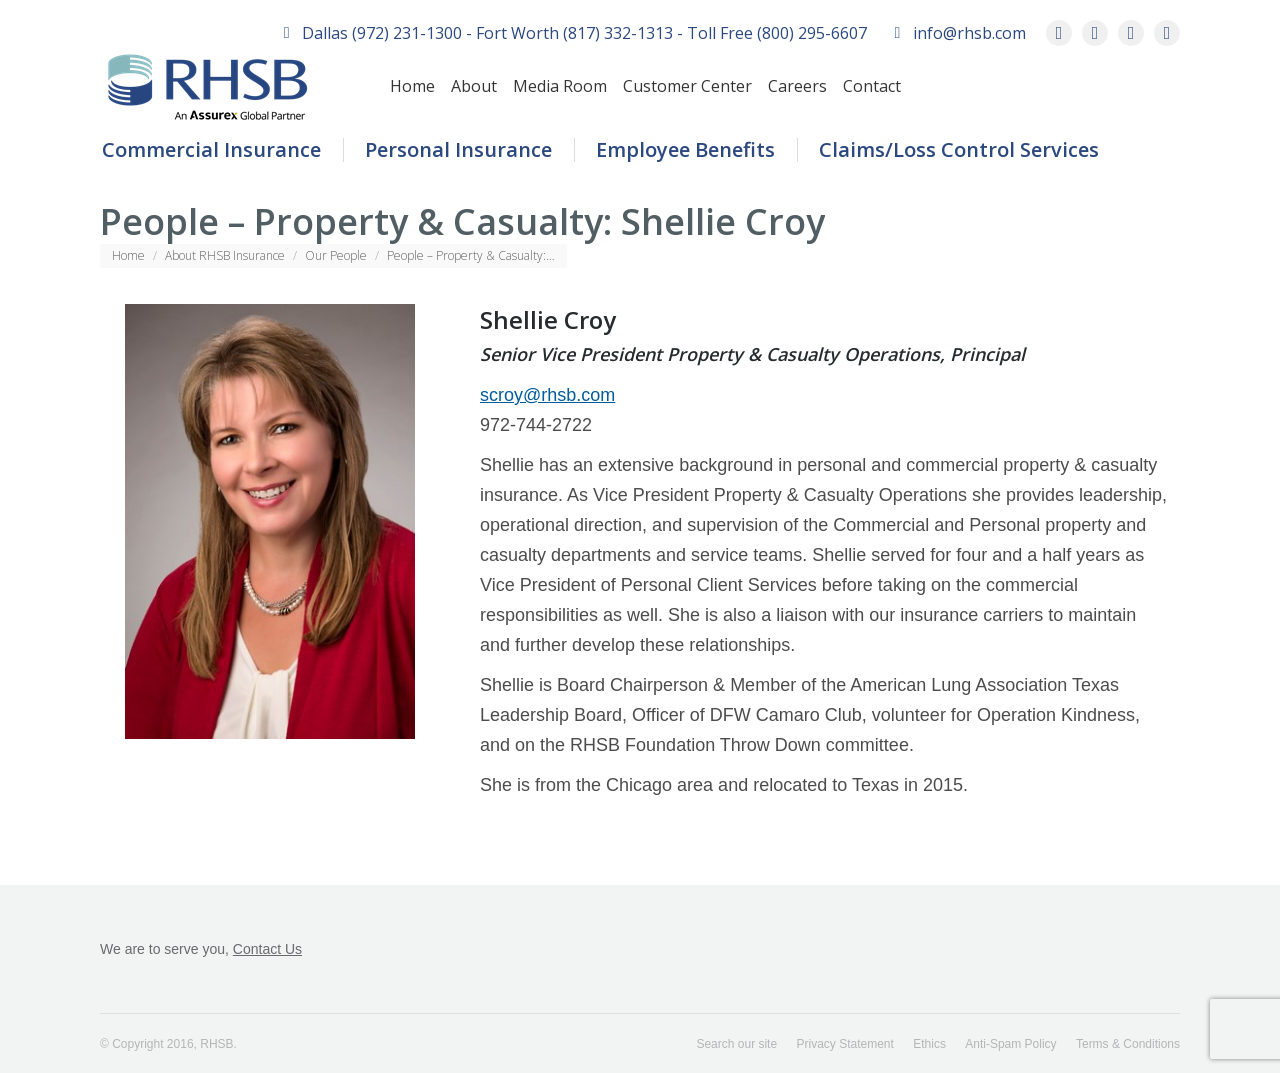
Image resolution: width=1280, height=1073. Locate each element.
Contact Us (267, 949)
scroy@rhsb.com (547, 395)
